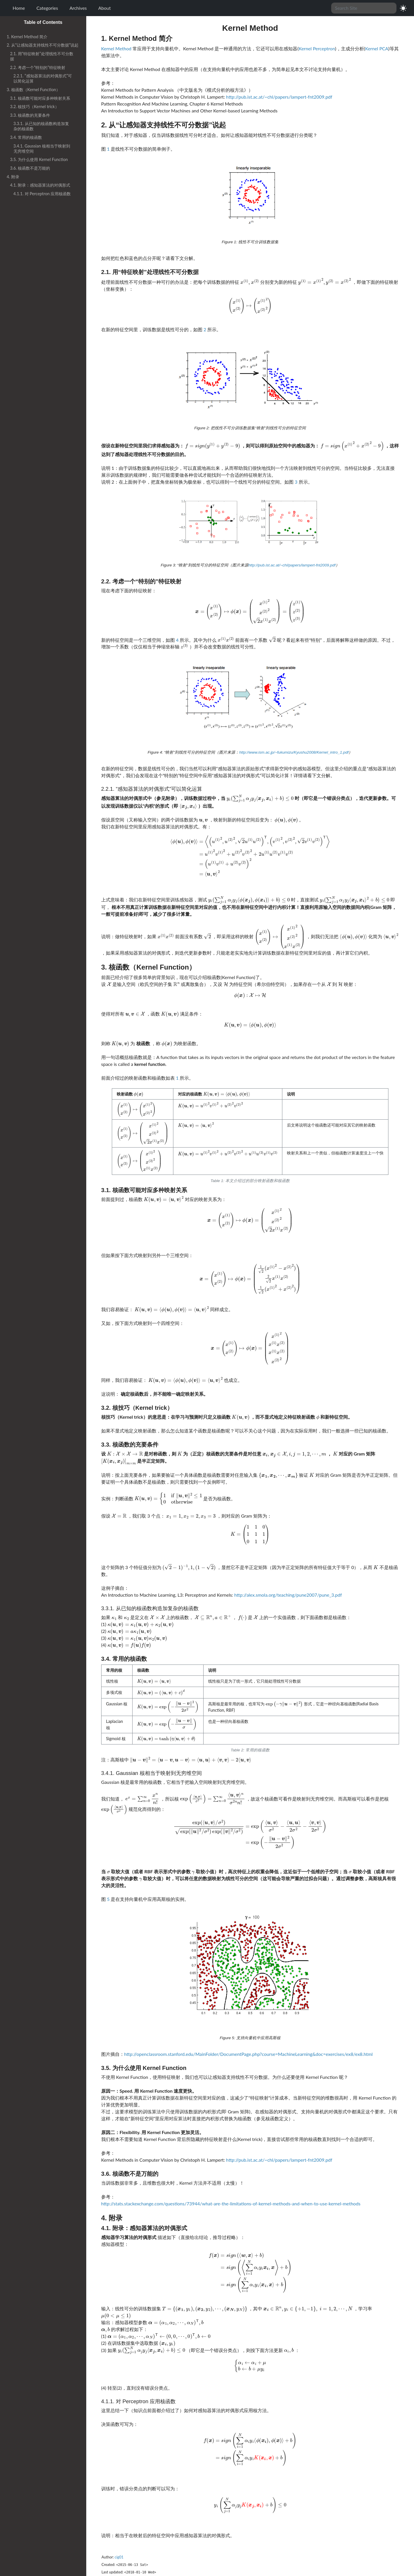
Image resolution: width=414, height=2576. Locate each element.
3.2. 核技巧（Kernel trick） (34, 106)
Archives (78, 8)
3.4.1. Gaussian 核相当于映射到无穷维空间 (42, 148)
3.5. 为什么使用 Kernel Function (39, 159)
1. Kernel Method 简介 (27, 36)
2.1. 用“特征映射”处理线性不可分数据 (41, 56)
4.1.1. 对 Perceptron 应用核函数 (42, 193)
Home (19, 8)
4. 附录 (13, 176)
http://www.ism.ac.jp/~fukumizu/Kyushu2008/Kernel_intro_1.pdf (293, 752)
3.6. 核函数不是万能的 (30, 168)
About (104, 8)
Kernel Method (116, 48)
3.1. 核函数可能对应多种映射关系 (40, 98)
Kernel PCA (376, 48)
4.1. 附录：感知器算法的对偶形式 (40, 185)
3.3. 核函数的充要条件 (30, 115)
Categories (47, 8)
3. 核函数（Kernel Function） (33, 89)
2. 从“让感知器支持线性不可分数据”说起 (42, 45)
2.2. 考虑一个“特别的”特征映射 (37, 67)
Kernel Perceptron (317, 48)
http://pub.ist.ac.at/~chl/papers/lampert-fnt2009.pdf (279, 96)
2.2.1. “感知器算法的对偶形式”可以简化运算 (43, 78)
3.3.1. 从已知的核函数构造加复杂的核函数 (41, 126)
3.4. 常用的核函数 (26, 137)
